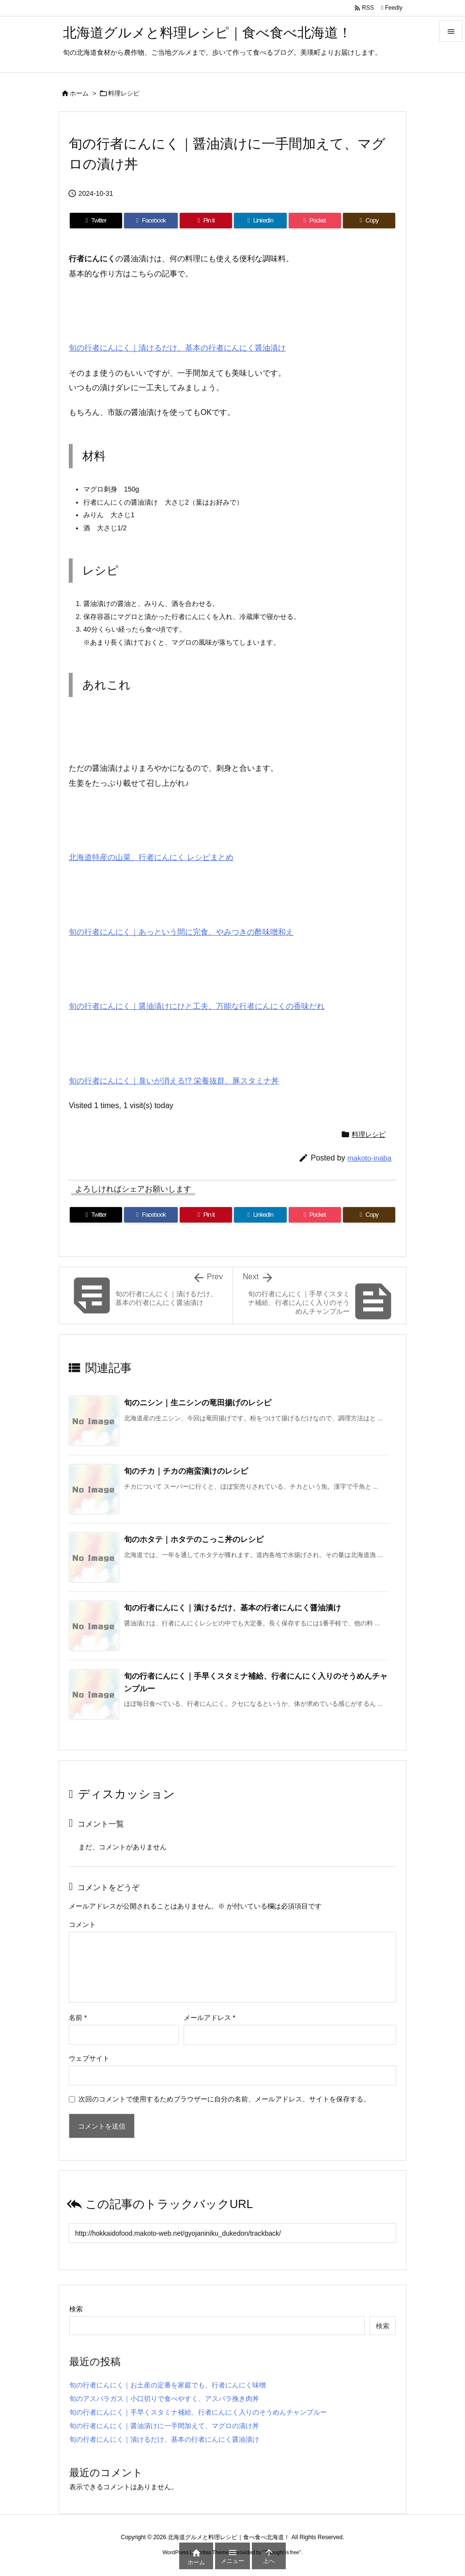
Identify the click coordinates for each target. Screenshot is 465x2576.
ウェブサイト (89, 2058)
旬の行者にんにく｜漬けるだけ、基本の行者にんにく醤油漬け (177, 348)
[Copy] (369, 220)
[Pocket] (315, 220)
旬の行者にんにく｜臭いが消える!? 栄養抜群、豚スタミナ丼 (174, 1081)
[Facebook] (151, 220)
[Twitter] (96, 220)
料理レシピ (124, 93)
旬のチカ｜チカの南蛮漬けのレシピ (186, 1471)
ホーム (79, 93)
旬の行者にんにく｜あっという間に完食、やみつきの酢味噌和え (181, 932)
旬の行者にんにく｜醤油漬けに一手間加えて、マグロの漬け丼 (164, 2426)
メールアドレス (209, 2017)
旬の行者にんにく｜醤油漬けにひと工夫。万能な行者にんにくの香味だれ (197, 1006)
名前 (78, 2017)
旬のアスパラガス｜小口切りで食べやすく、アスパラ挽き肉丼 (164, 2398)
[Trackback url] (232, 2233)
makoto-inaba (369, 1158)
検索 (76, 2309)
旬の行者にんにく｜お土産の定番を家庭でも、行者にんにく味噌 (167, 2385)
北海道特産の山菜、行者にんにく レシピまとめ (151, 857)
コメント (82, 1924)
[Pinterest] (206, 220)
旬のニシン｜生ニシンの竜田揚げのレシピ (197, 1403)
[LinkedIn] (260, 220)
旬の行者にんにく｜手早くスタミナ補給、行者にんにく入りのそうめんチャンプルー (198, 2412)
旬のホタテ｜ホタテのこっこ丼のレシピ (194, 1539)
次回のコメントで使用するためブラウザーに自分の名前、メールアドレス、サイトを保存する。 (224, 2099)
